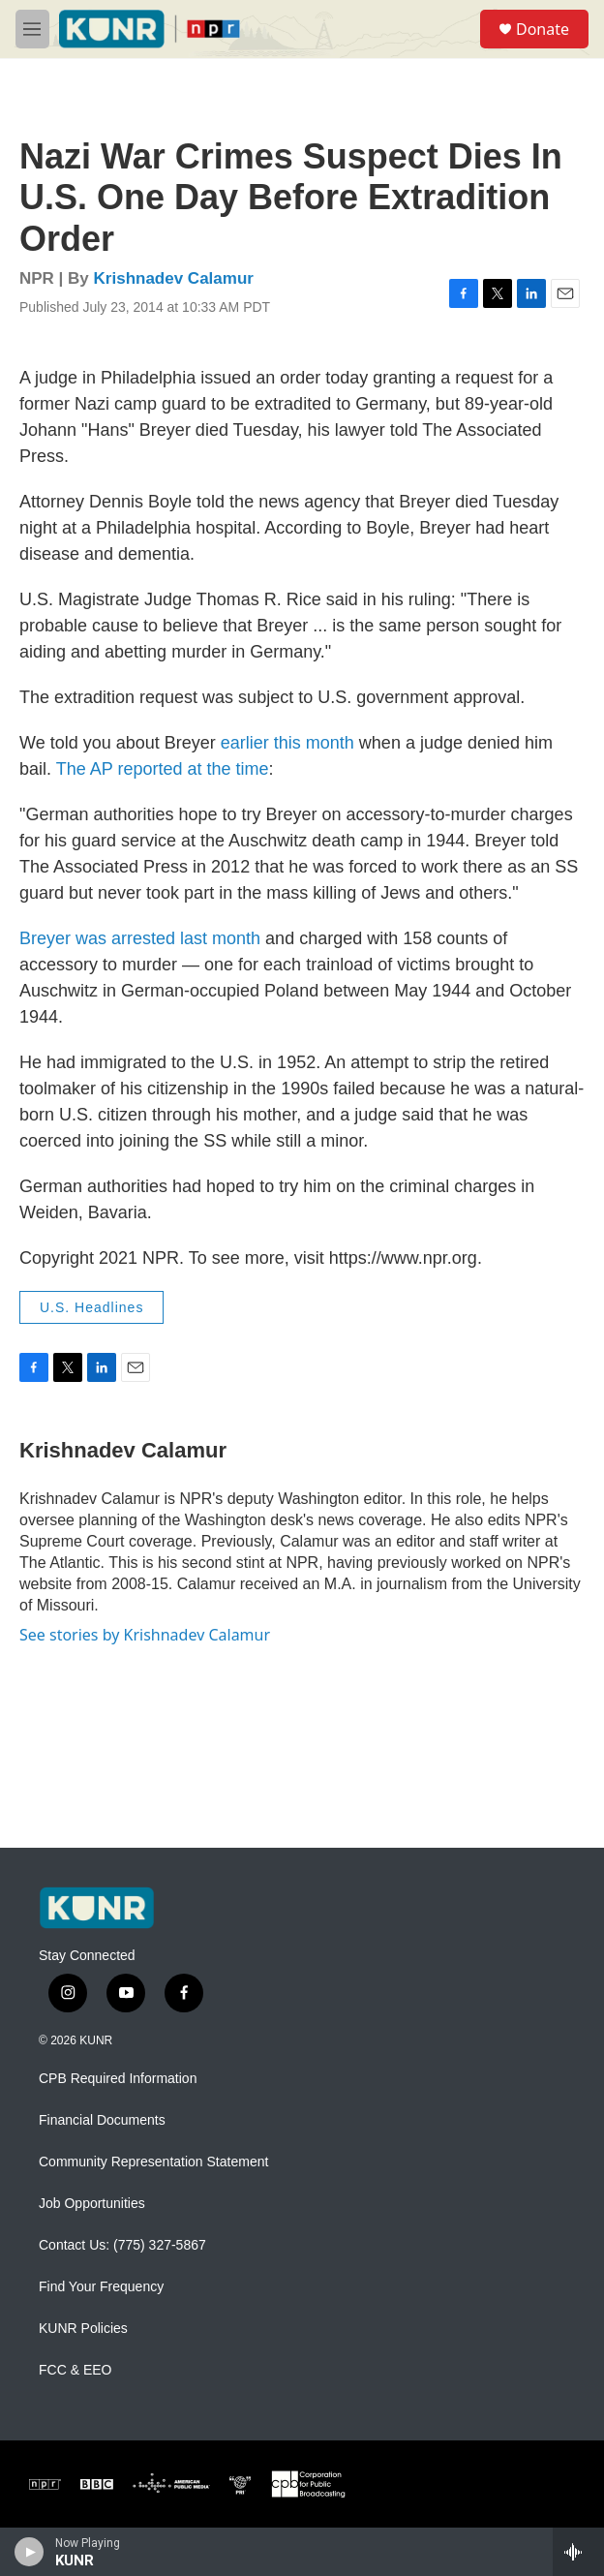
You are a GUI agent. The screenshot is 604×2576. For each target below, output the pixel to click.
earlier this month (287, 742)
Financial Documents (102, 2120)
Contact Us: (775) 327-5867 (122, 2245)
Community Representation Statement (153, 2162)
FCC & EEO (75, 2370)
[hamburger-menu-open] (32, 29)
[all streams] (578, 2552)
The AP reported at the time (162, 769)
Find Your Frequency (101, 2287)
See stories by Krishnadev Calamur (144, 1634)
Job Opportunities (92, 2203)
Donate (542, 29)
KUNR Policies (83, 2328)
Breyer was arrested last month (139, 938)
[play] (29, 2551)
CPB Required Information (117, 2078)
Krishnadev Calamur (174, 278)
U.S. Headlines (91, 1307)
